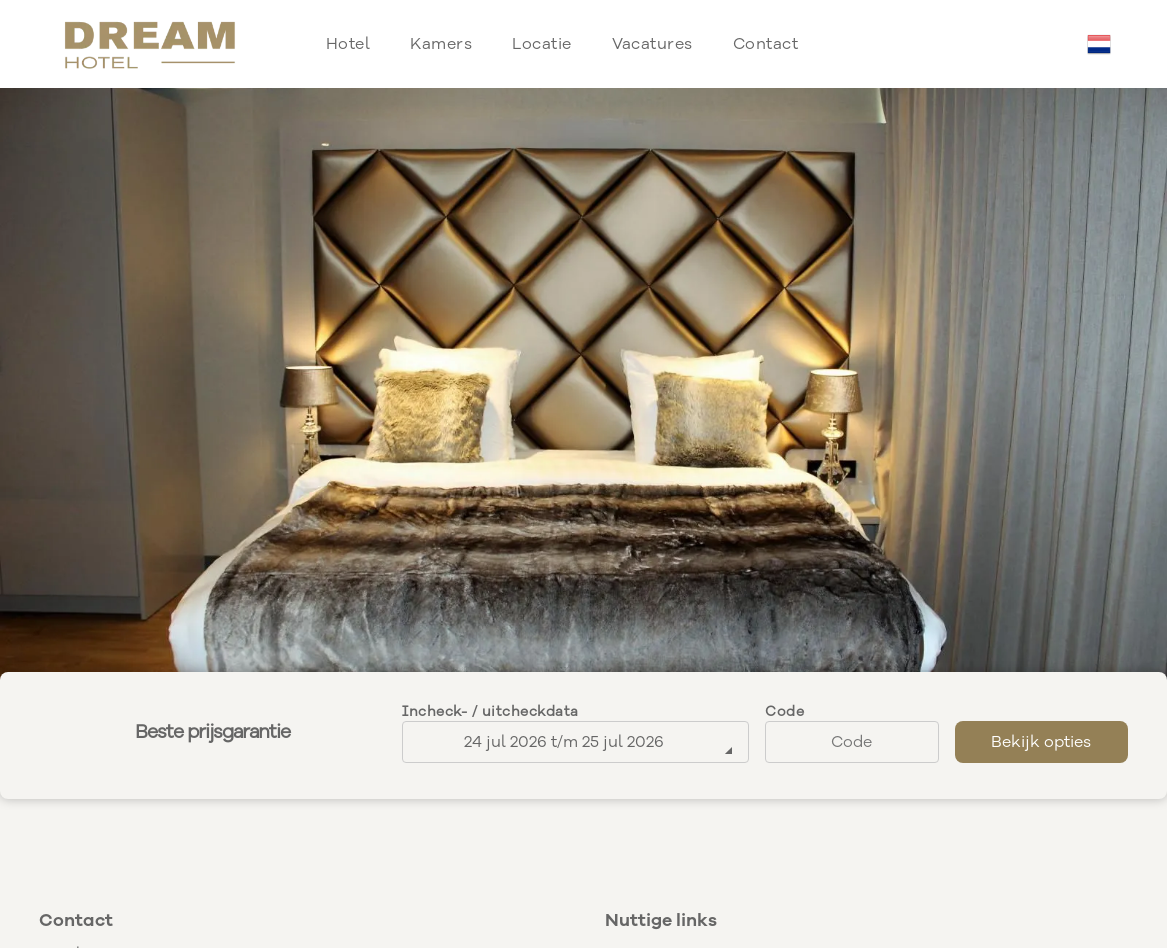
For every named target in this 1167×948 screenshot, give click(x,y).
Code (784, 711)
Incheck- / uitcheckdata (490, 711)
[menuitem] (348, 44)
